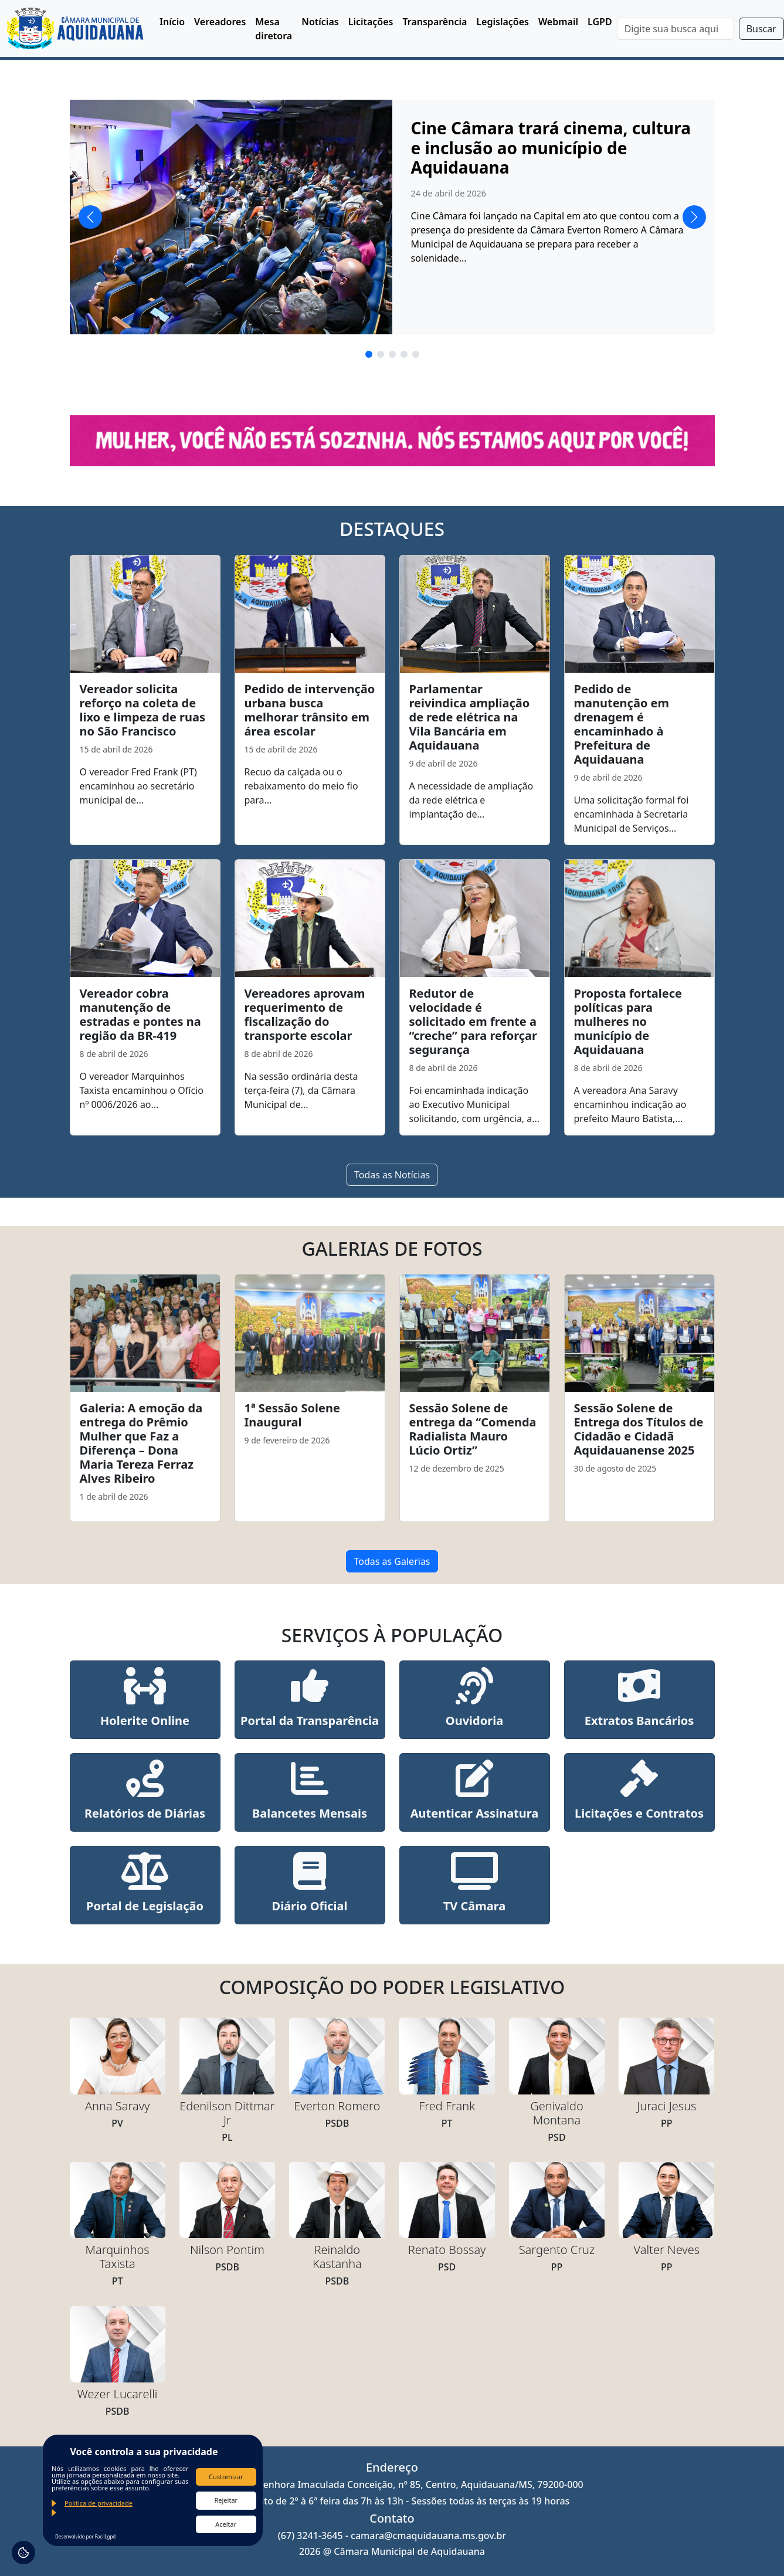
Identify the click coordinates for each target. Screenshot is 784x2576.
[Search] (675, 29)
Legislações (502, 21)
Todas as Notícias (392, 1174)
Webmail (558, 21)
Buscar (761, 28)
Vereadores (220, 21)
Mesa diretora (273, 28)
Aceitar (225, 2524)
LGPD (600, 21)
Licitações (370, 21)
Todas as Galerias (392, 1561)
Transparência (434, 21)
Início (172, 21)
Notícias (319, 21)
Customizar (226, 2476)
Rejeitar (225, 2500)
